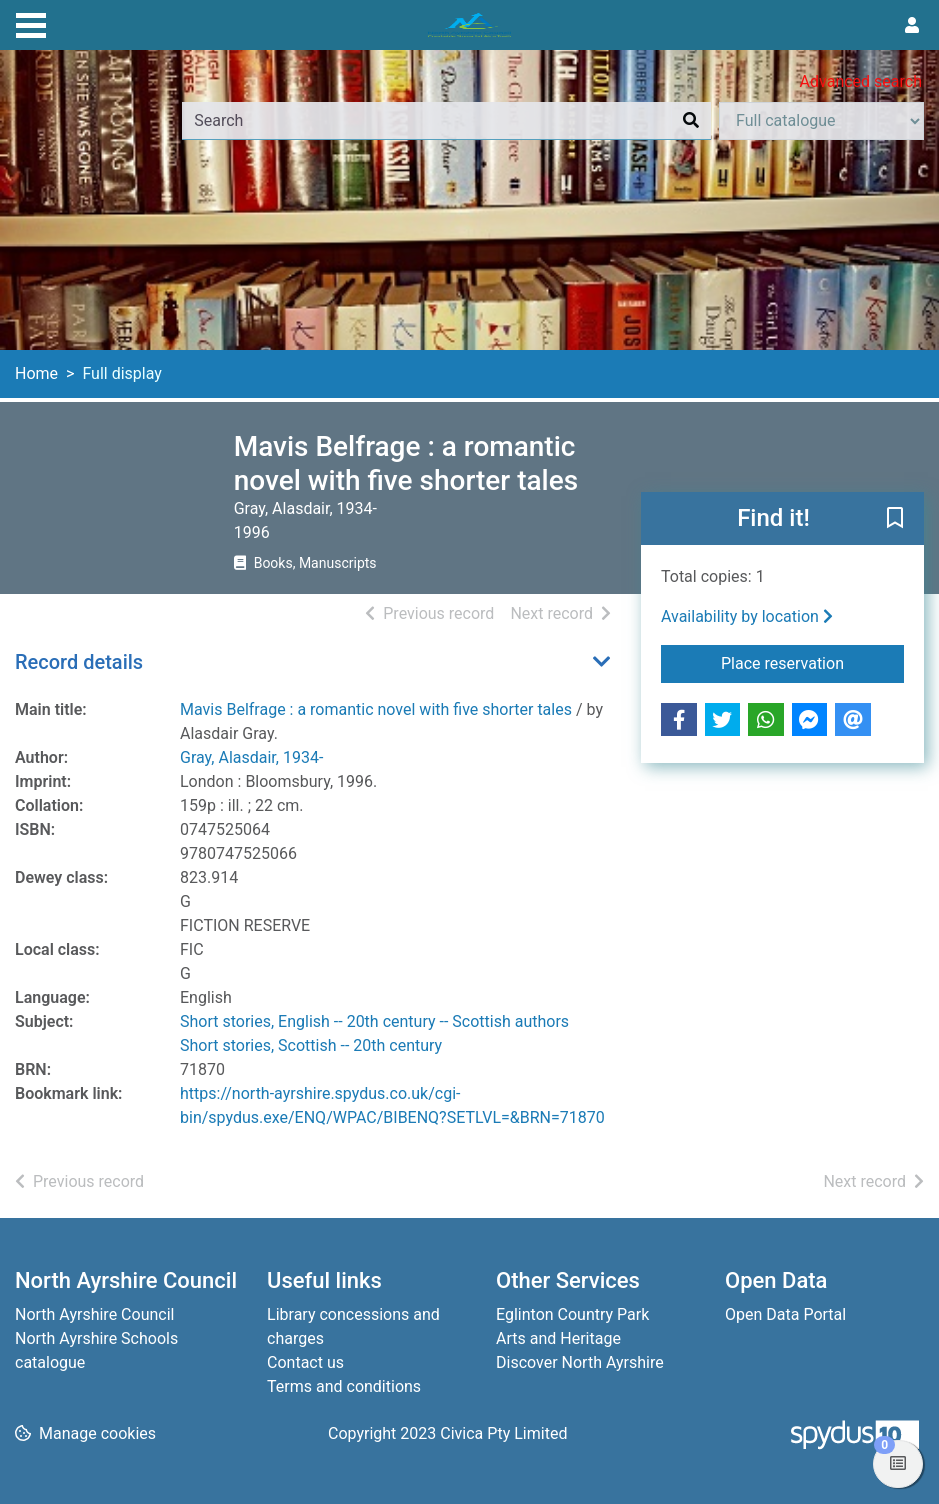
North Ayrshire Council (94, 1314)
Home (36, 373)
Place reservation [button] (812, 662)
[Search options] (821, 121)
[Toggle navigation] (31, 23)
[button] (895, 520)
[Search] (691, 121)
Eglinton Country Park (572, 1314)
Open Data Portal (785, 1314)
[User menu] (912, 26)
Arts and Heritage (558, 1338)
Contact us (305, 1362)
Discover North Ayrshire (580, 1362)
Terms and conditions (344, 1386)
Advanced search (861, 81)
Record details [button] (79, 662)
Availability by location (747, 616)
